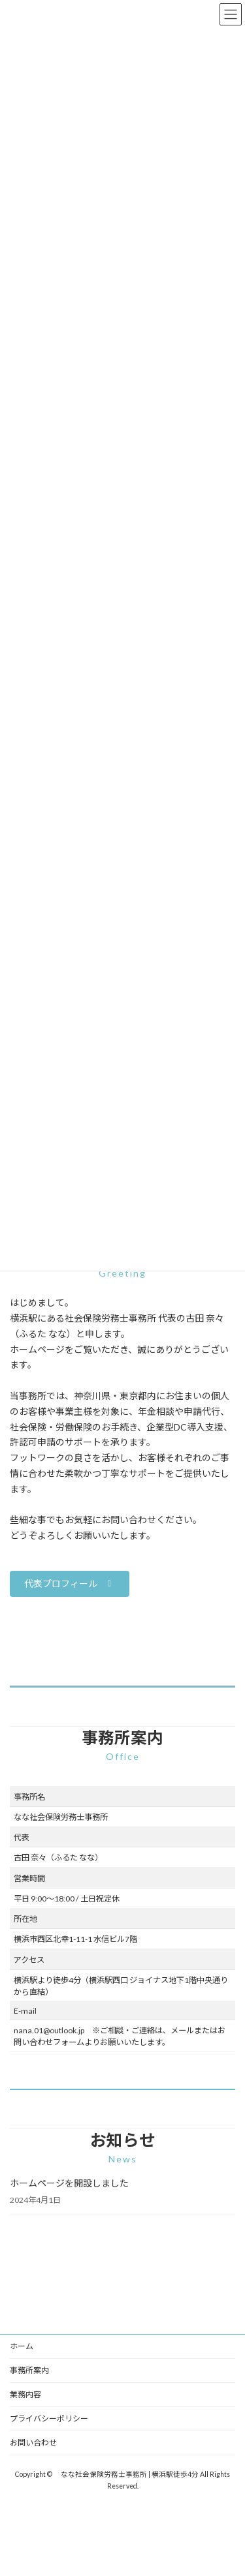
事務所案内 (29, 2370)
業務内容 (25, 2394)
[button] (69, 1584)
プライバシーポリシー (49, 2418)
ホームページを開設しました (69, 2183)
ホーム (21, 2346)
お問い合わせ (33, 2442)
